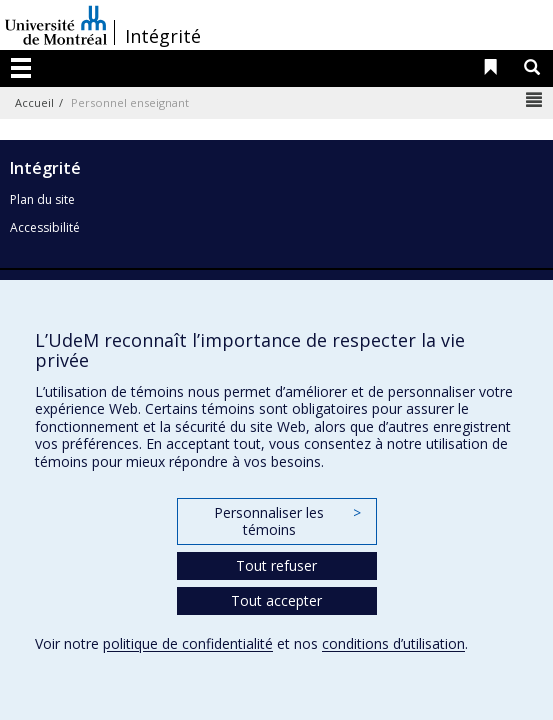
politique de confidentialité (188, 643)
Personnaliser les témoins (287, 521)
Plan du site (42, 199)
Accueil (34, 102)
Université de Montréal (56, 25)
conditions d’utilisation (393, 643)
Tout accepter (276, 600)
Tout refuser (276, 565)
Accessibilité (45, 227)
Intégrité (163, 36)
